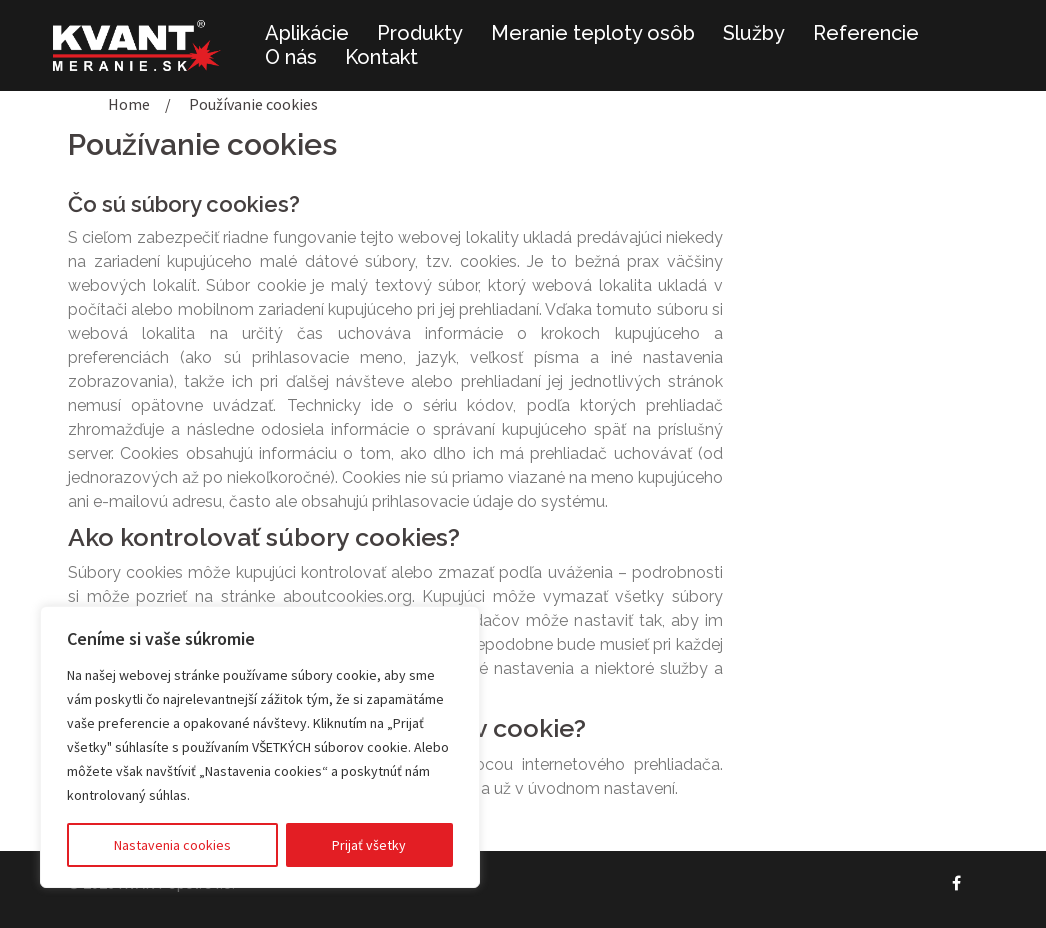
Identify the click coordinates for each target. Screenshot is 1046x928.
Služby (754, 33)
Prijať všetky (369, 845)
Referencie (866, 33)
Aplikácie (307, 33)
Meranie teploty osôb (593, 33)
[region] (260, 747)
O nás (291, 57)
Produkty (420, 33)
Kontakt (381, 57)
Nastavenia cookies (172, 845)
